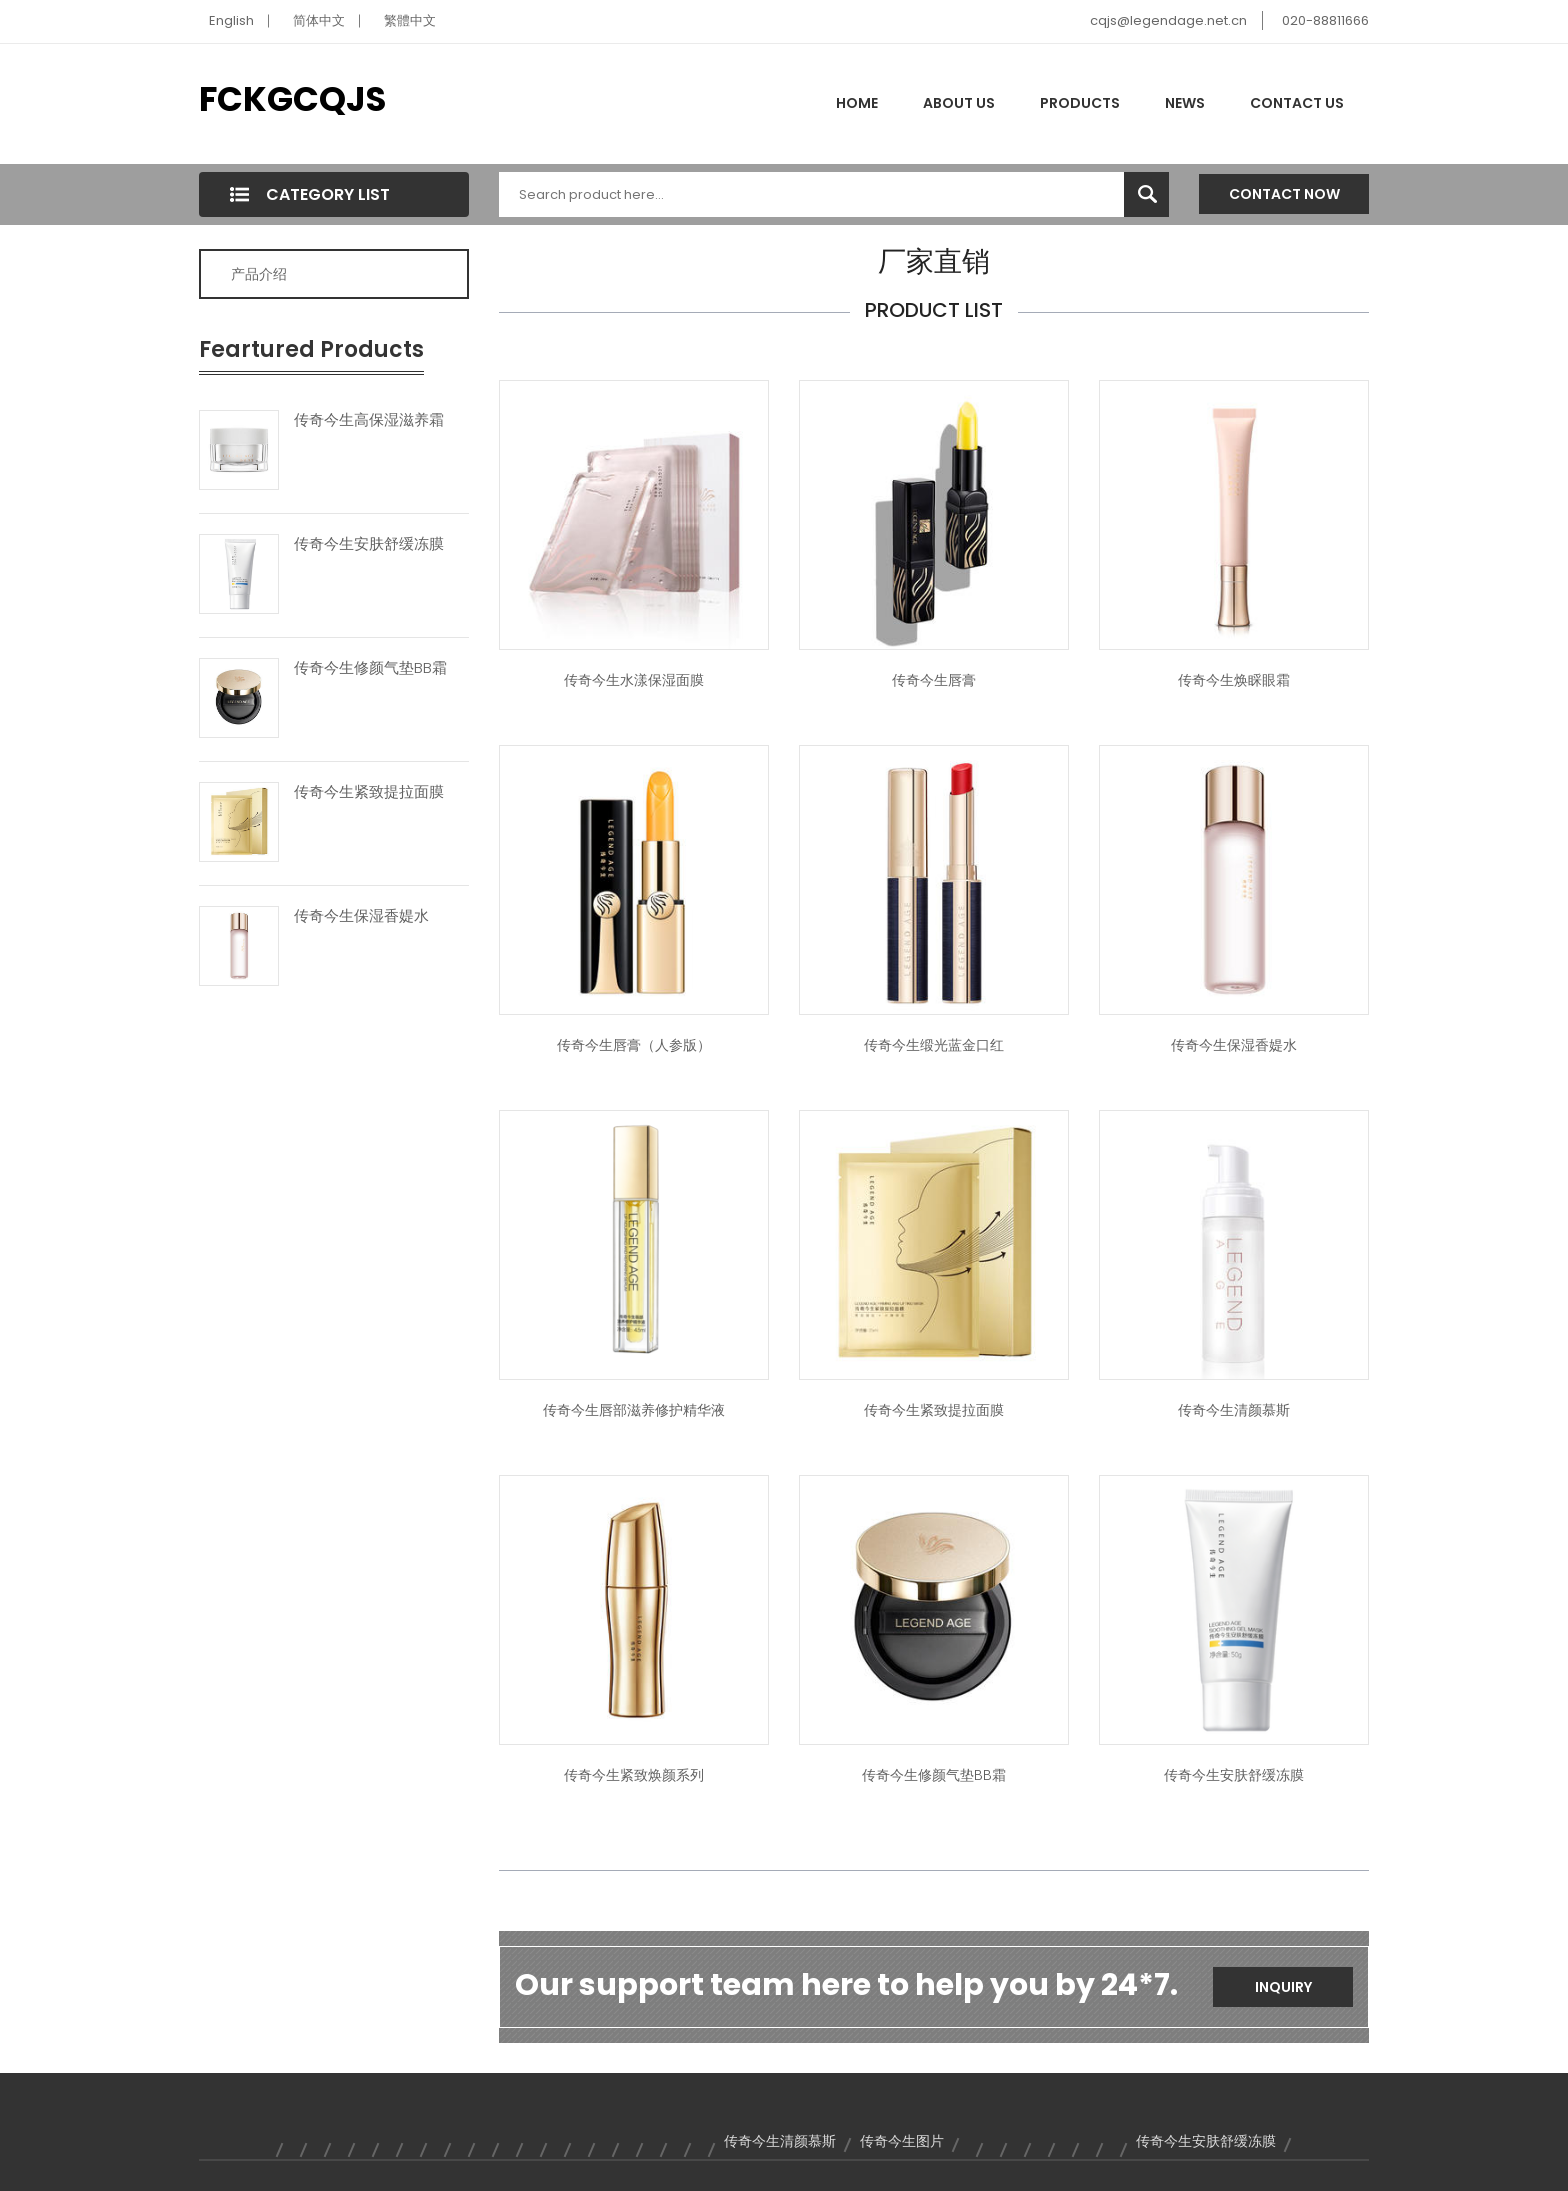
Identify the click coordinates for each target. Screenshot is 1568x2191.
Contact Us (1297, 103)
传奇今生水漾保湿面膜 (634, 680)
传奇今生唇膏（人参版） (634, 1045)
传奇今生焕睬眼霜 (1234, 680)
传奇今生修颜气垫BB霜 (370, 668)
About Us (959, 103)
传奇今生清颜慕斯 (1234, 1410)
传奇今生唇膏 (934, 680)
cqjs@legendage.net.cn (1168, 20)
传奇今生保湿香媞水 (361, 916)
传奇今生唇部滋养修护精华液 (634, 1410)
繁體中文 (410, 20)
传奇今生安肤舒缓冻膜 (369, 544)
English (231, 20)
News (1185, 103)
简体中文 (319, 20)
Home (857, 103)
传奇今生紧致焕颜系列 (634, 1775)
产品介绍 (259, 274)
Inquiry (1283, 1987)
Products (1080, 103)
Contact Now (1284, 194)
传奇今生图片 (902, 2141)
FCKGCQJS (292, 99)
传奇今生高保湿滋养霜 (369, 420)
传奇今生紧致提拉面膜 (369, 792)
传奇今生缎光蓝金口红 (934, 1045)
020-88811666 (1325, 20)
